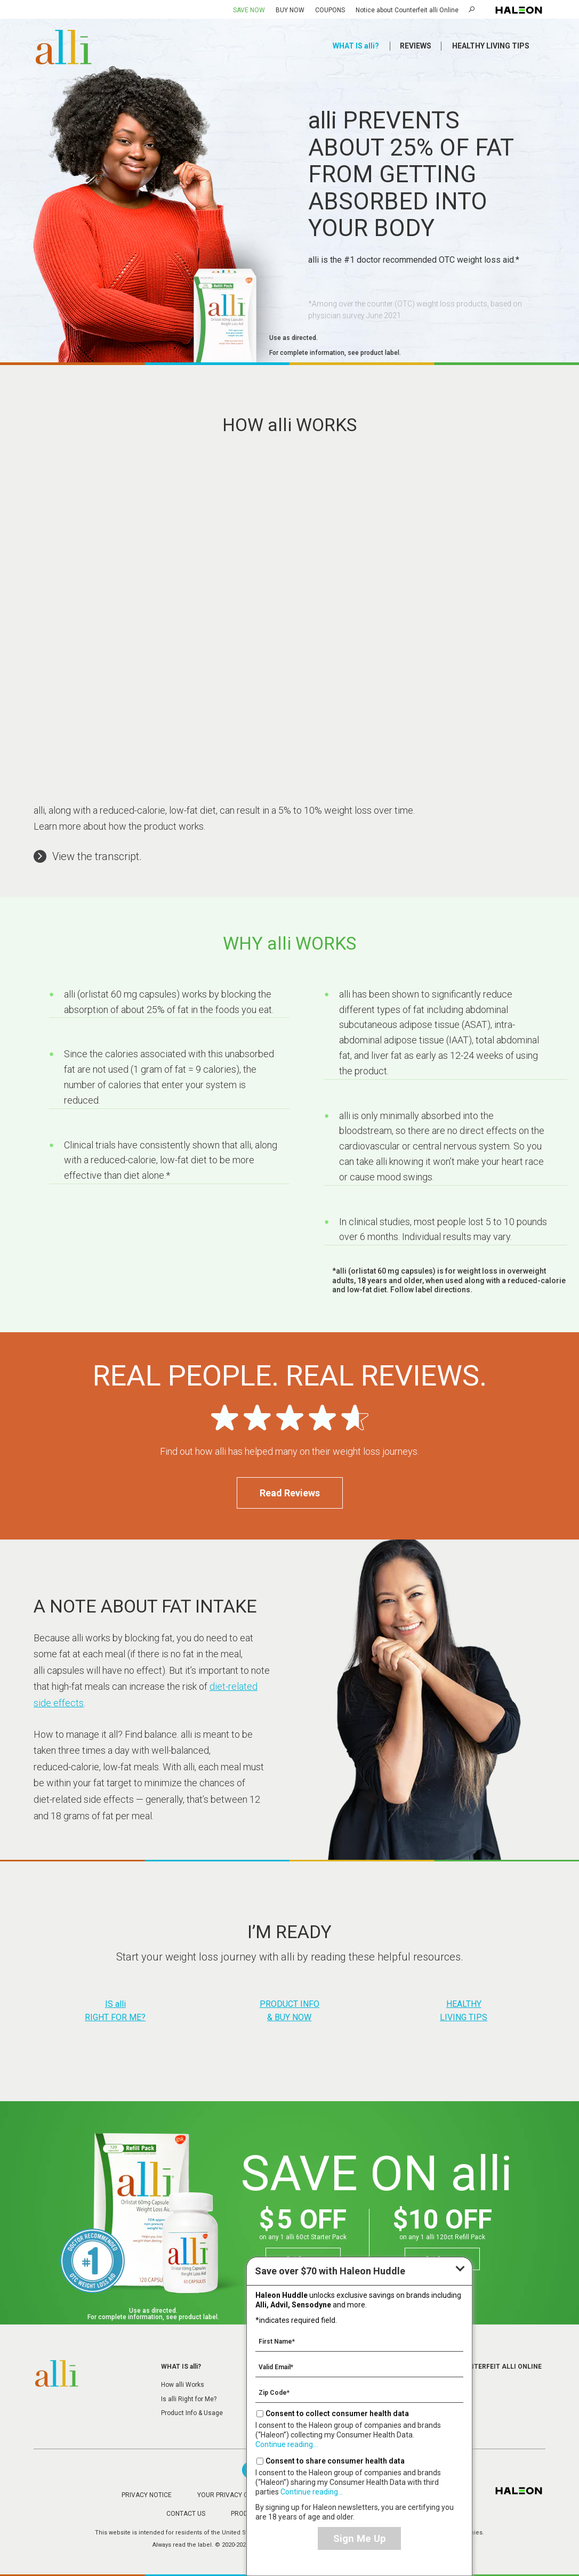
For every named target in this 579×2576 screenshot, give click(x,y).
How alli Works (182, 2384)
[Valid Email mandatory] (359, 2366)
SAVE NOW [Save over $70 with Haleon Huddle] (249, 10)
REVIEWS (415, 46)
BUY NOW (290, 10)
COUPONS (330, 10)
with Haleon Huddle (330, 2271)
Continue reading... (286, 2444)
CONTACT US (185, 2513)
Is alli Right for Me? (188, 2399)
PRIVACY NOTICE (147, 2495)
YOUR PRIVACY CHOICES (233, 2495)
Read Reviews (290, 1492)
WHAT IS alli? (356, 46)
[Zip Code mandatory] (359, 2392)
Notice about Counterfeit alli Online (407, 10)
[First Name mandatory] (359, 2341)
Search (473, 9)
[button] (88, 856)
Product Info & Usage (192, 2413)
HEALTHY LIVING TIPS (490, 46)
